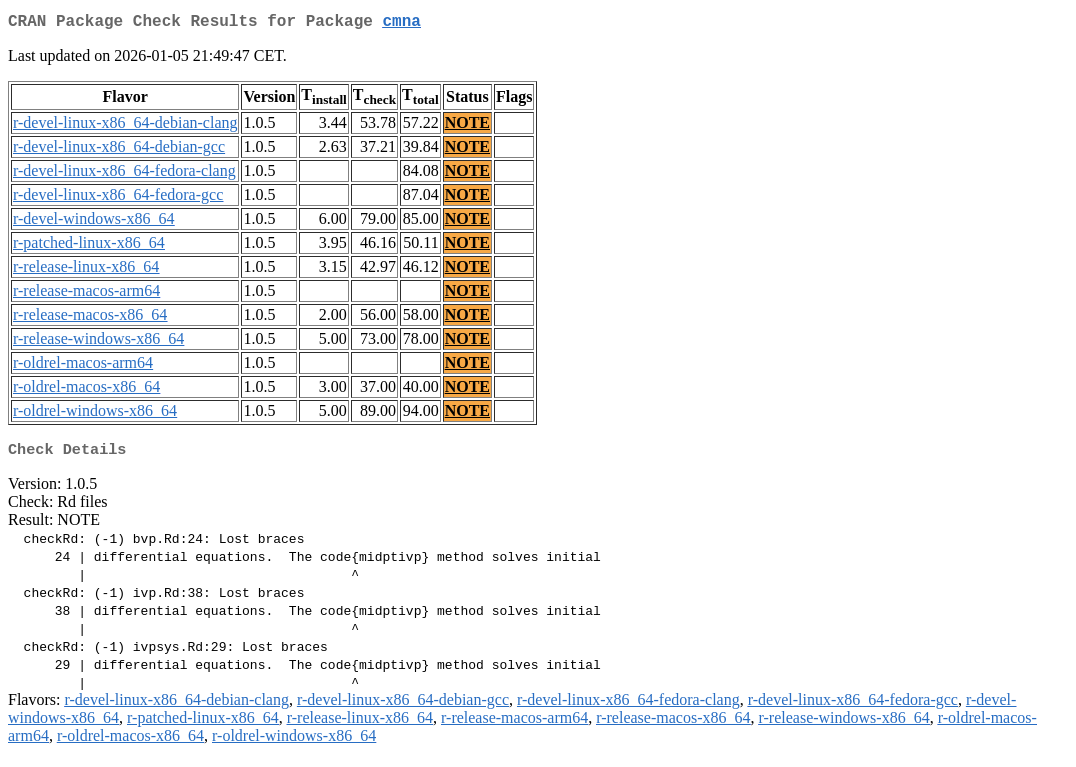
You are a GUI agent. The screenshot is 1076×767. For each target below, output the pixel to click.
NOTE (467, 126)
